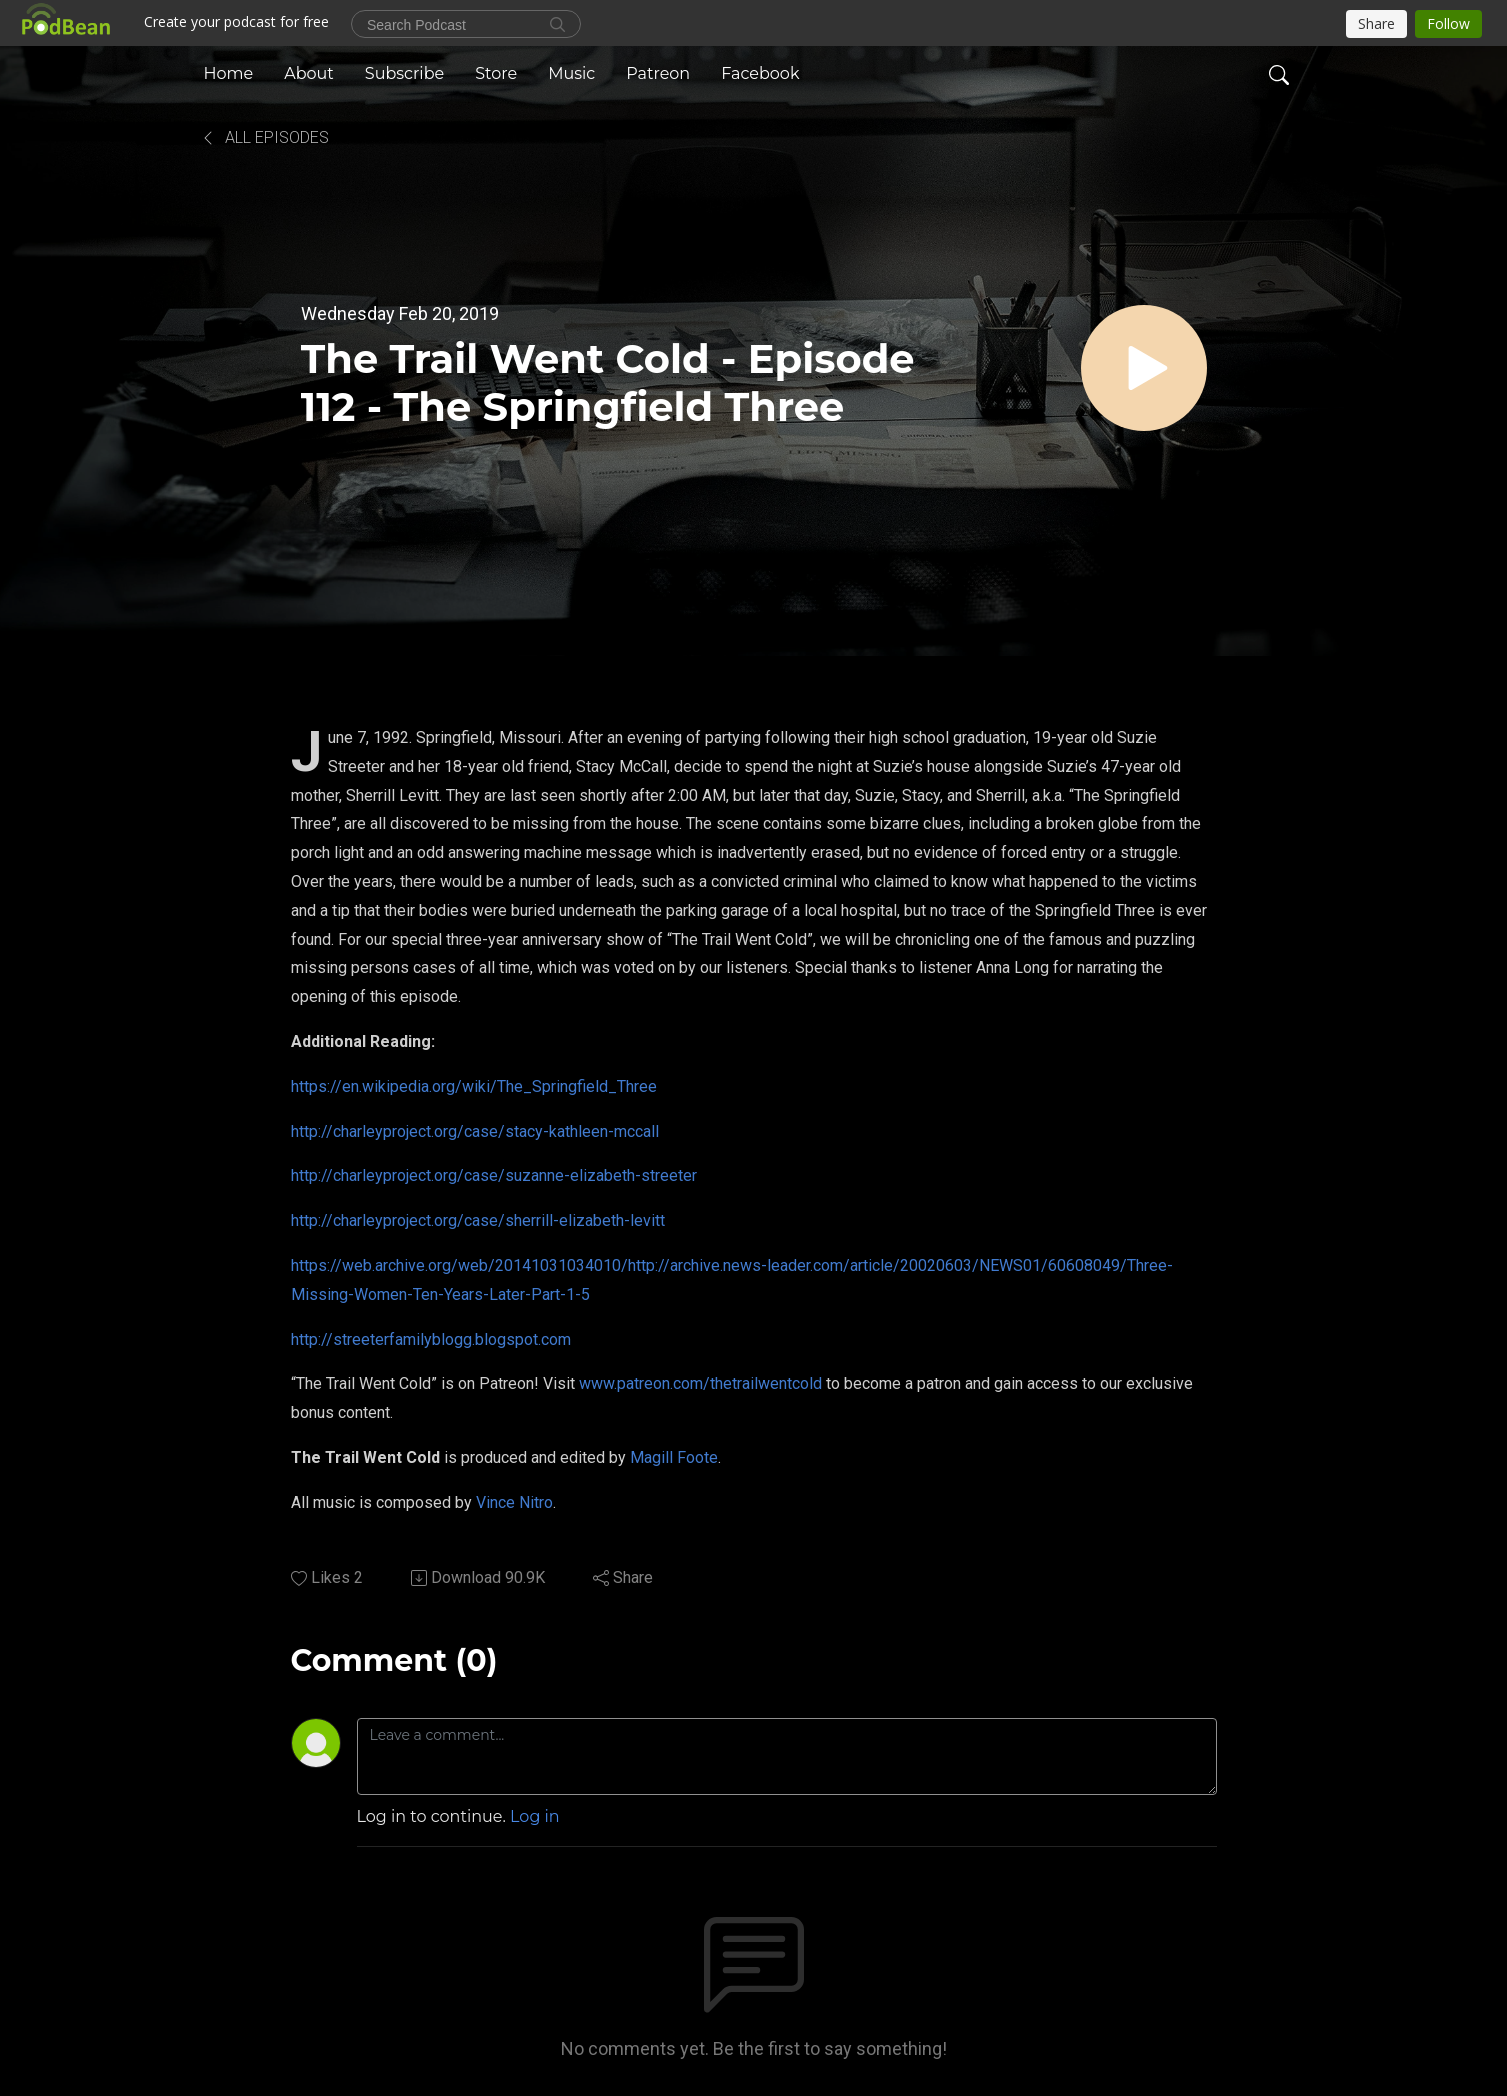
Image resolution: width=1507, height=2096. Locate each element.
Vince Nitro (514, 1502)
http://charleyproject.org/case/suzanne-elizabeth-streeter (494, 1175)
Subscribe (404, 73)
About (309, 73)
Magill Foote (674, 1457)
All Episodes (264, 137)
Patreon (658, 73)
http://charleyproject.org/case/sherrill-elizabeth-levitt (478, 1220)
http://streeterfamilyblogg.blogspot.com (431, 1339)
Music (571, 73)
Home (229, 73)
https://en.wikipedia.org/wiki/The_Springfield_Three (474, 1086)
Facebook (760, 73)
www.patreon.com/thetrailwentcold (700, 1383)
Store (496, 73)
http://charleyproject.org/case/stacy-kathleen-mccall (475, 1131)
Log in (535, 1816)
